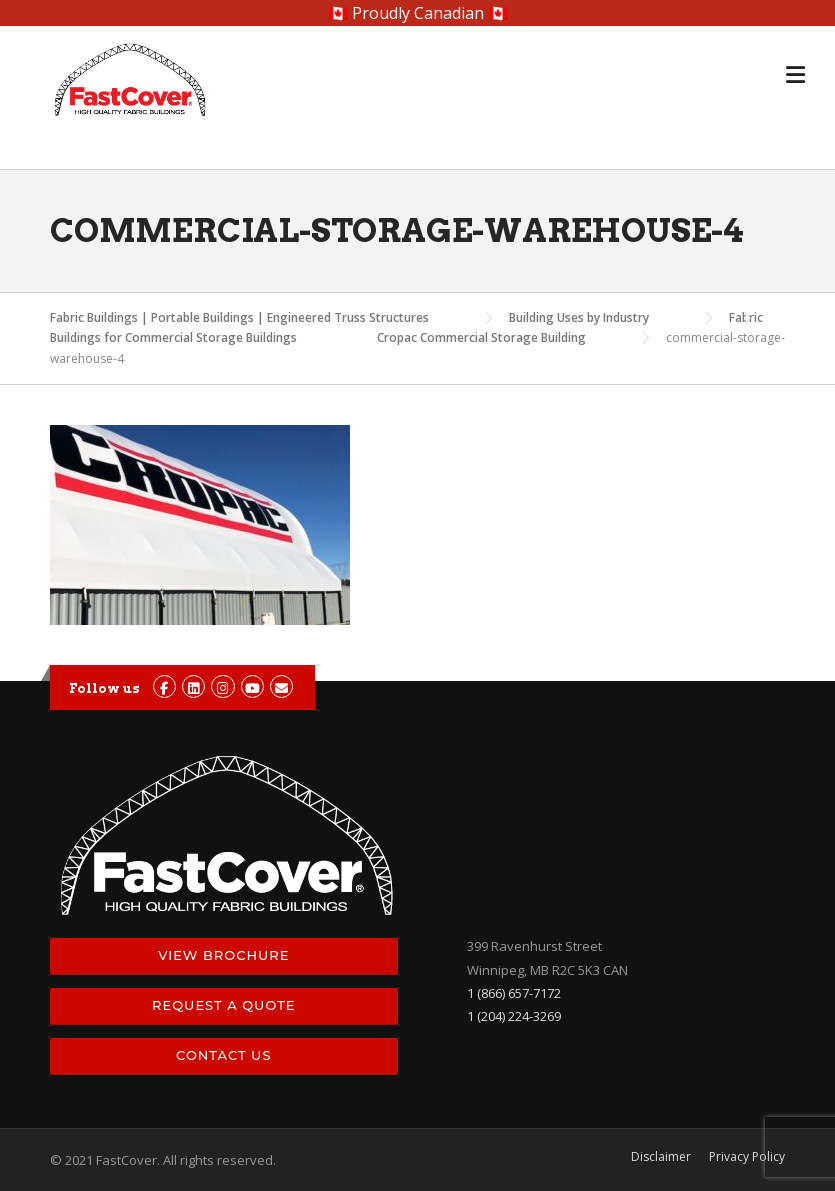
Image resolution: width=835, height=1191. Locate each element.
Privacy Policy (747, 1157)
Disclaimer (661, 1157)
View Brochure (223, 955)
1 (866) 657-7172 (514, 993)
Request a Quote (223, 1005)
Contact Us (223, 1055)
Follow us (104, 688)
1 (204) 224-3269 (514, 1016)
